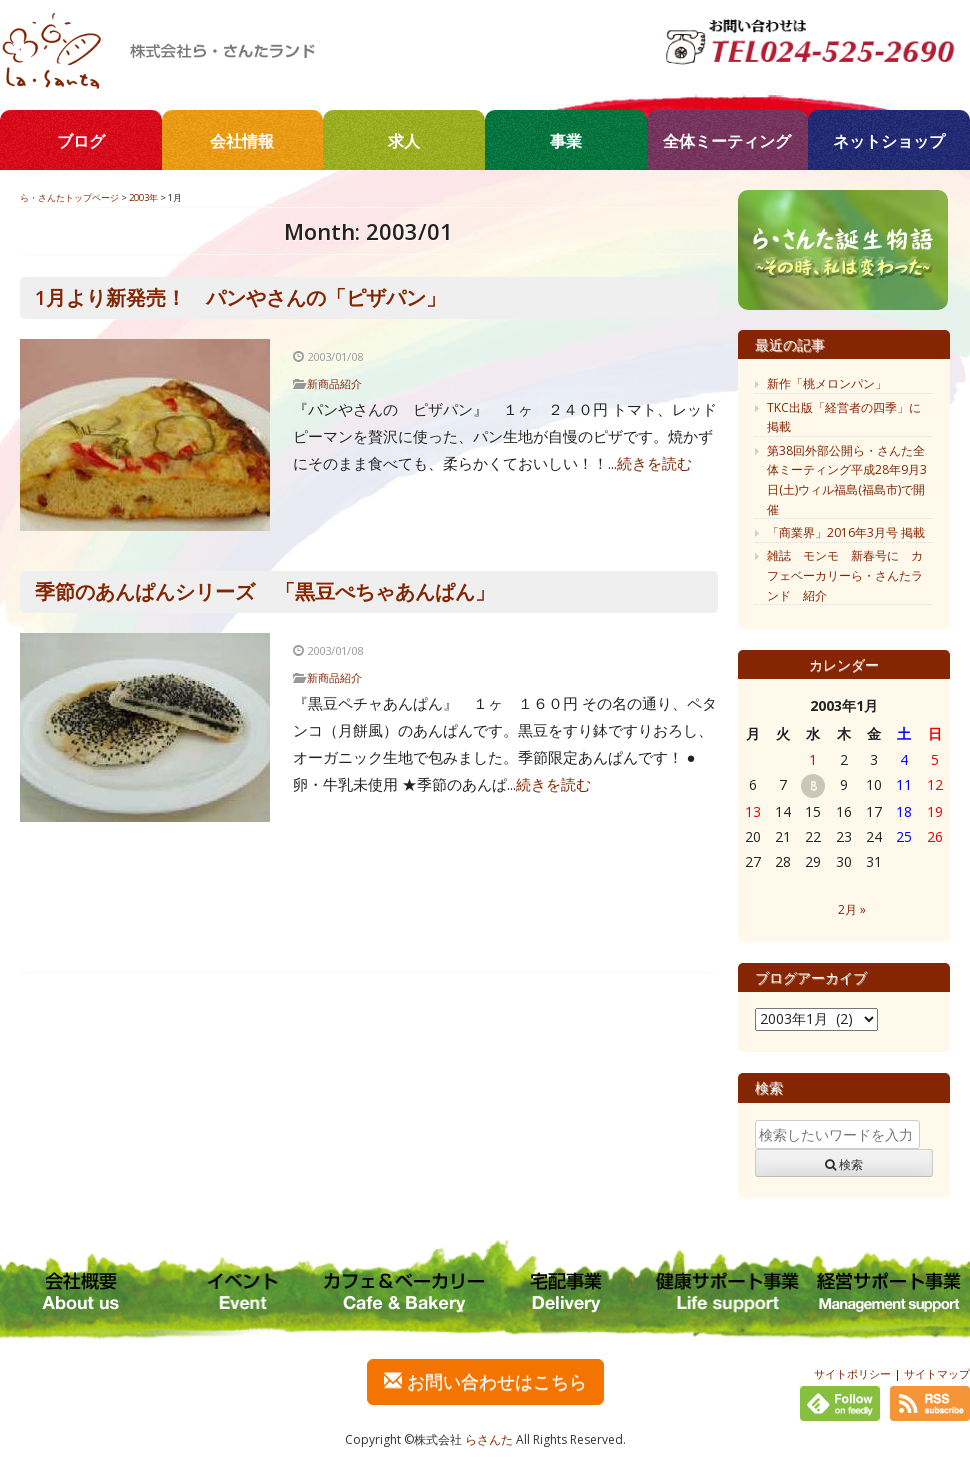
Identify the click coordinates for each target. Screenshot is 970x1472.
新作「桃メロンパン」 (827, 383)
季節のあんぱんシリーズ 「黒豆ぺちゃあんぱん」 (265, 591)
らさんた (489, 1439)
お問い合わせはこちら (485, 1381)
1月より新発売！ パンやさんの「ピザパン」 (240, 297)
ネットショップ (889, 141)
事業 (566, 141)
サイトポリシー (852, 1373)
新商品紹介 (334, 383)
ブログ (81, 141)
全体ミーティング (727, 141)
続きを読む (654, 463)
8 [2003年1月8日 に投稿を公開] (813, 785)
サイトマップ (937, 1373)
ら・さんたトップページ (69, 197)
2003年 (143, 197)
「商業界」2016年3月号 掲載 (846, 532)
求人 (404, 141)
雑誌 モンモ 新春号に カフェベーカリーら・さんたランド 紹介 (845, 575)
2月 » (852, 909)
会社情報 (242, 141)
